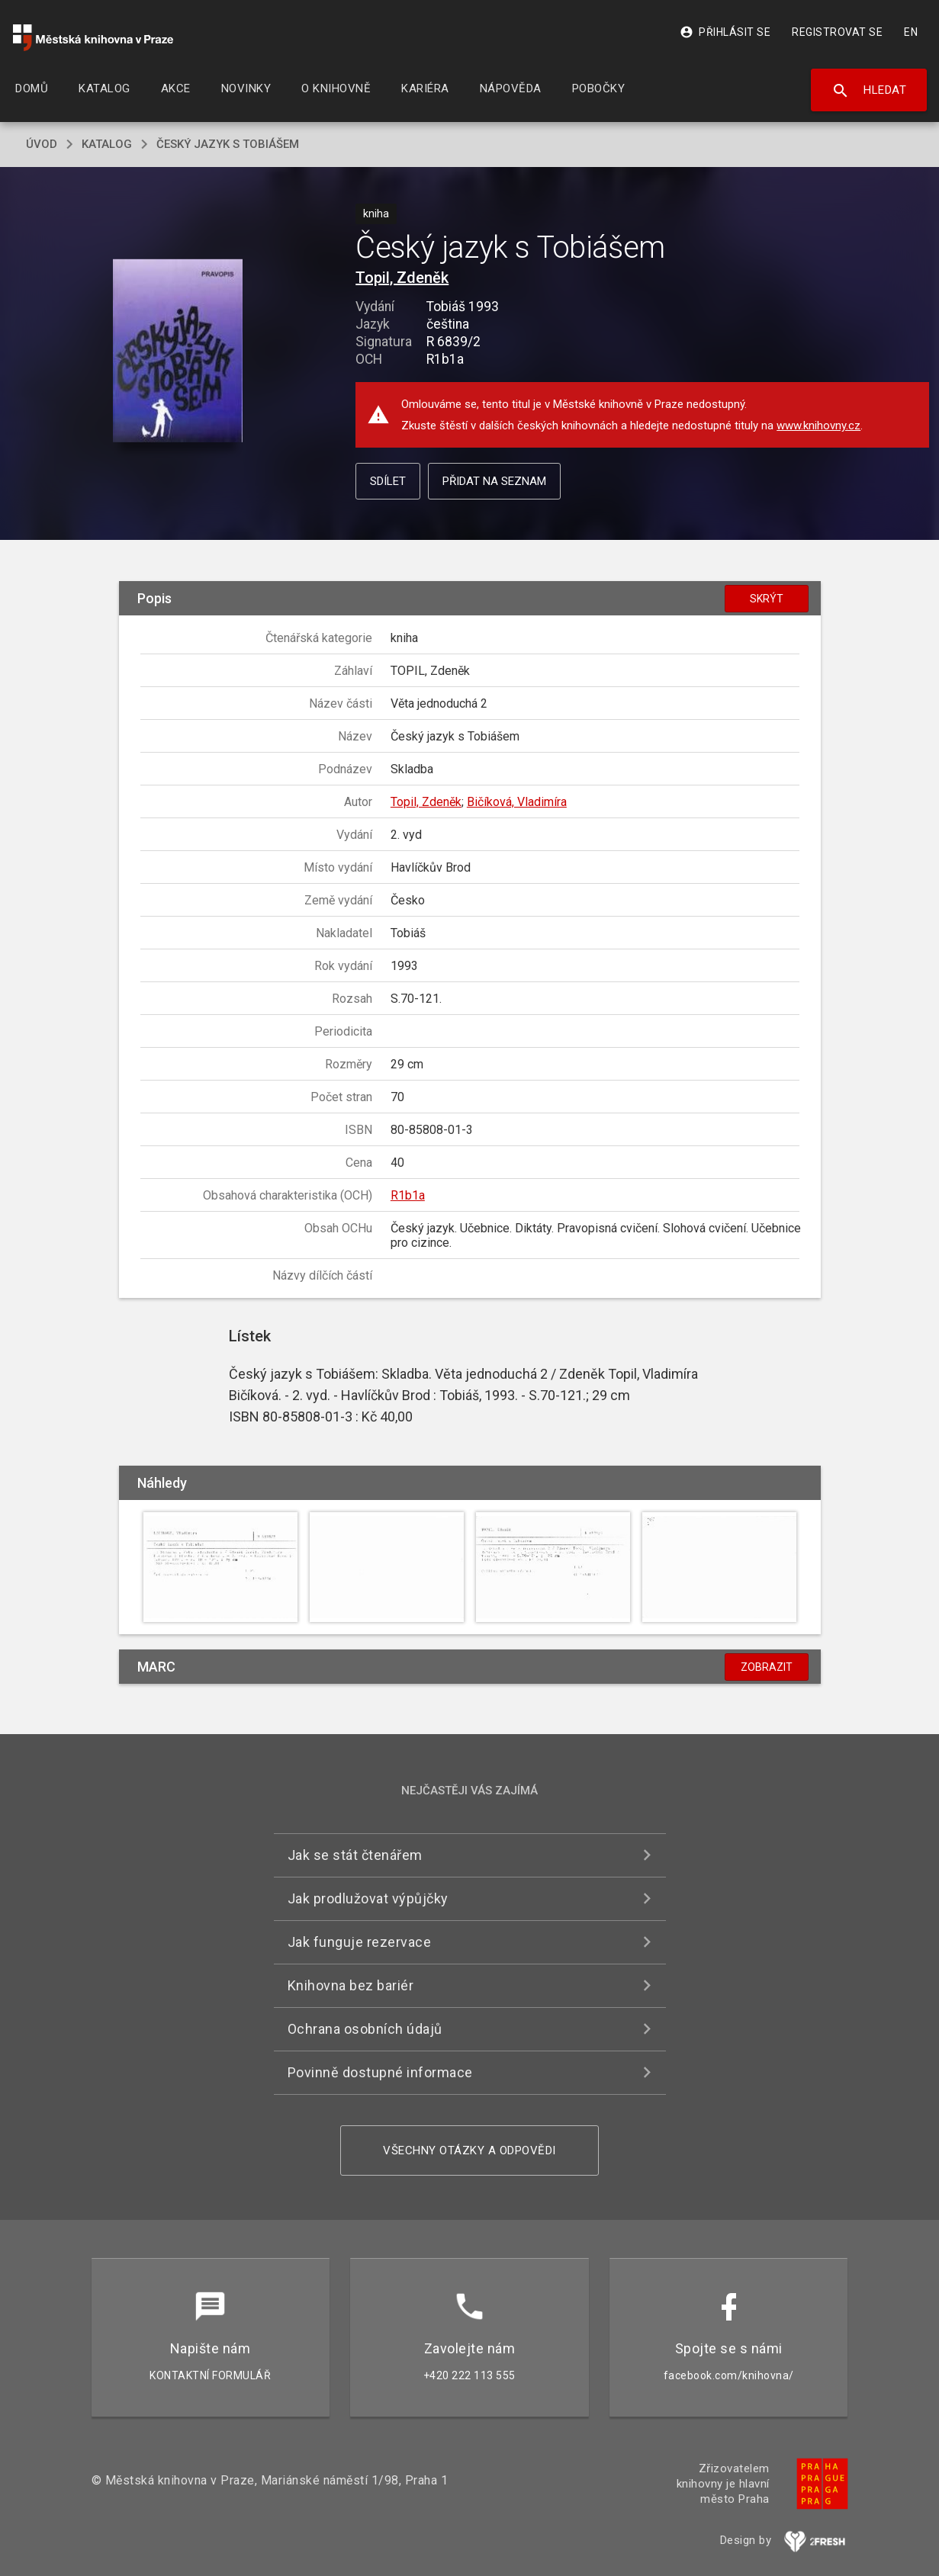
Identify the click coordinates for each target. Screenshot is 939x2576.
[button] (177, 351)
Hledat (869, 91)
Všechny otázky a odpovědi (469, 2150)
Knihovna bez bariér (351, 1985)
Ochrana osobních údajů (365, 2029)
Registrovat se (837, 32)
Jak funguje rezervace (360, 1942)
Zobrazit (767, 1667)
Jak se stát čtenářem (355, 1855)
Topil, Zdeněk (402, 277)
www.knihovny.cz (818, 425)
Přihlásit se (725, 32)
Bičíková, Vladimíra (517, 802)
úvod (41, 144)
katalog (107, 144)
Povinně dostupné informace (380, 2072)
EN (911, 32)
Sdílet (388, 481)
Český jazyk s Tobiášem (227, 144)
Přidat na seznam (494, 481)
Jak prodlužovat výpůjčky (368, 1898)
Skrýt (766, 599)
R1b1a (408, 1195)
